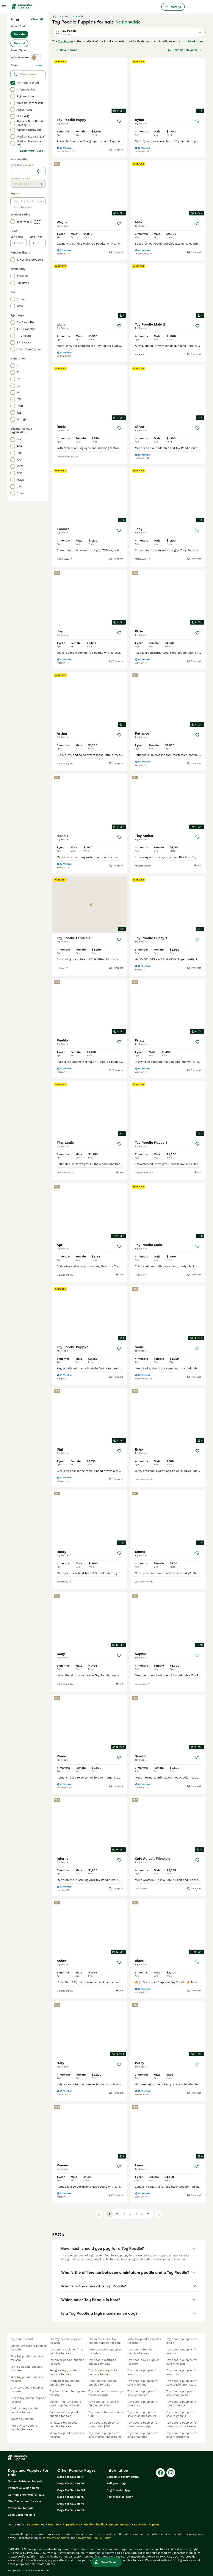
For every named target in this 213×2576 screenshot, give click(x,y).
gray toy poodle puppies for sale (27, 2389)
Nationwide (128, 22)
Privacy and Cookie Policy (93, 2538)
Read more (195, 41)
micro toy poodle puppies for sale (66, 2435)
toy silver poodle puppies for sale (66, 2361)
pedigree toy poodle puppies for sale (63, 2372)
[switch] (36, 57)
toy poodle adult (21, 2339)
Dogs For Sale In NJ (70, 2497)
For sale (19, 34)
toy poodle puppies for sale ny (182, 2351)
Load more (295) (31, 150)
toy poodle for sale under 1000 (105, 2414)
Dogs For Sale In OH (71, 2490)
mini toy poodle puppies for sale (26, 2379)
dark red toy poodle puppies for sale (24, 2410)
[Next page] (158, 2214)
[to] (39, 243)
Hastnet (53, 2524)
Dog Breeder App (118, 2490)
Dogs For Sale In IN (70, 2510)
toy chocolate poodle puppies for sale (102, 2372)
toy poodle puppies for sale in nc (143, 2403)
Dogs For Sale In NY (70, 2483)
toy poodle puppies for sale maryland (143, 2382)
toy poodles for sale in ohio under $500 (103, 2403)
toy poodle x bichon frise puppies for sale (66, 2351)
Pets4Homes (35, 2524)
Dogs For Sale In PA (70, 2476)
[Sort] (185, 50)
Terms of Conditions (56, 2538)
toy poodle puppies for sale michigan (182, 2361)
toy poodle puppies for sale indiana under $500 (104, 2435)
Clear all (37, 19)
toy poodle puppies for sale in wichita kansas (182, 2424)
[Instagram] (170, 2472)
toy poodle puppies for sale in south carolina (143, 2414)
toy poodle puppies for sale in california (182, 2435)
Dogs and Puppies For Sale (28, 2472)
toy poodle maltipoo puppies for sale (102, 2361)
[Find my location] (38, 171)
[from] (20, 243)
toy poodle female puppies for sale (140, 2351)
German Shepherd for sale (26, 2494)
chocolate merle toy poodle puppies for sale (104, 2340)
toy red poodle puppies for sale (26, 2368)
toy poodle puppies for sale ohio (182, 2372)
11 (148, 2214)
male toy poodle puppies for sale (144, 2340)
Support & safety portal (122, 2476)
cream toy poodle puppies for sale (28, 2399)
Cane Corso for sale (21, 2514)
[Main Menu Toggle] (3, 6)
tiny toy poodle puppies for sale (26, 2358)
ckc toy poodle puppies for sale (65, 2340)
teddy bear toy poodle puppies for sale (64, 2382)
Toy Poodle (65, 41)
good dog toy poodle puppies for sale (102, 2382)
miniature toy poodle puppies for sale (63, 2424)
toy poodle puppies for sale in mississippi (143, 2424)
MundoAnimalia (94, 2524)
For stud (19, 43)
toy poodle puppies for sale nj (182, 2340)
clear (39, 65)
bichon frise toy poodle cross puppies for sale (65, 2403)
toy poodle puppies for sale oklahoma (143, 2435)
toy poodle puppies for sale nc (143, 2372)
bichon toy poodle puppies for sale (28, 2347)
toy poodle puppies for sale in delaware (182, 2393)
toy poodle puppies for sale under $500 (104, 2424)
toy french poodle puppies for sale (67, 2393)
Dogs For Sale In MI (70, 2503)
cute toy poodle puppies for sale (105, 2351)
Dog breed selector (119, 2497)
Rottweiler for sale (21, 2508)
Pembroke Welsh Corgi (23, 2488)
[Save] (119, 121)
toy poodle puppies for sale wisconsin (143, 2393)
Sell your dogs (116, 2483)
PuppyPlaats (71, 2524)
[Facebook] (160, 2472)
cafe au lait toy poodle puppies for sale (64, 2414)
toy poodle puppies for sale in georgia (182, 2414)
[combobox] (23, 171)
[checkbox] (12, 83)
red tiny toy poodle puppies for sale (23, 2427)
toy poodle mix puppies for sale (143, 2361)
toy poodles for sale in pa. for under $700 (106, 2393)
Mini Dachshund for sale (24, 2501)
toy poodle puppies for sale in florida (182, 2403)
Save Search (66, 50)
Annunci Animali (119, 2524)
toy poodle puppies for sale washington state (182, 2382)
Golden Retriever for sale (25, 2481)
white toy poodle (22, 2419)
